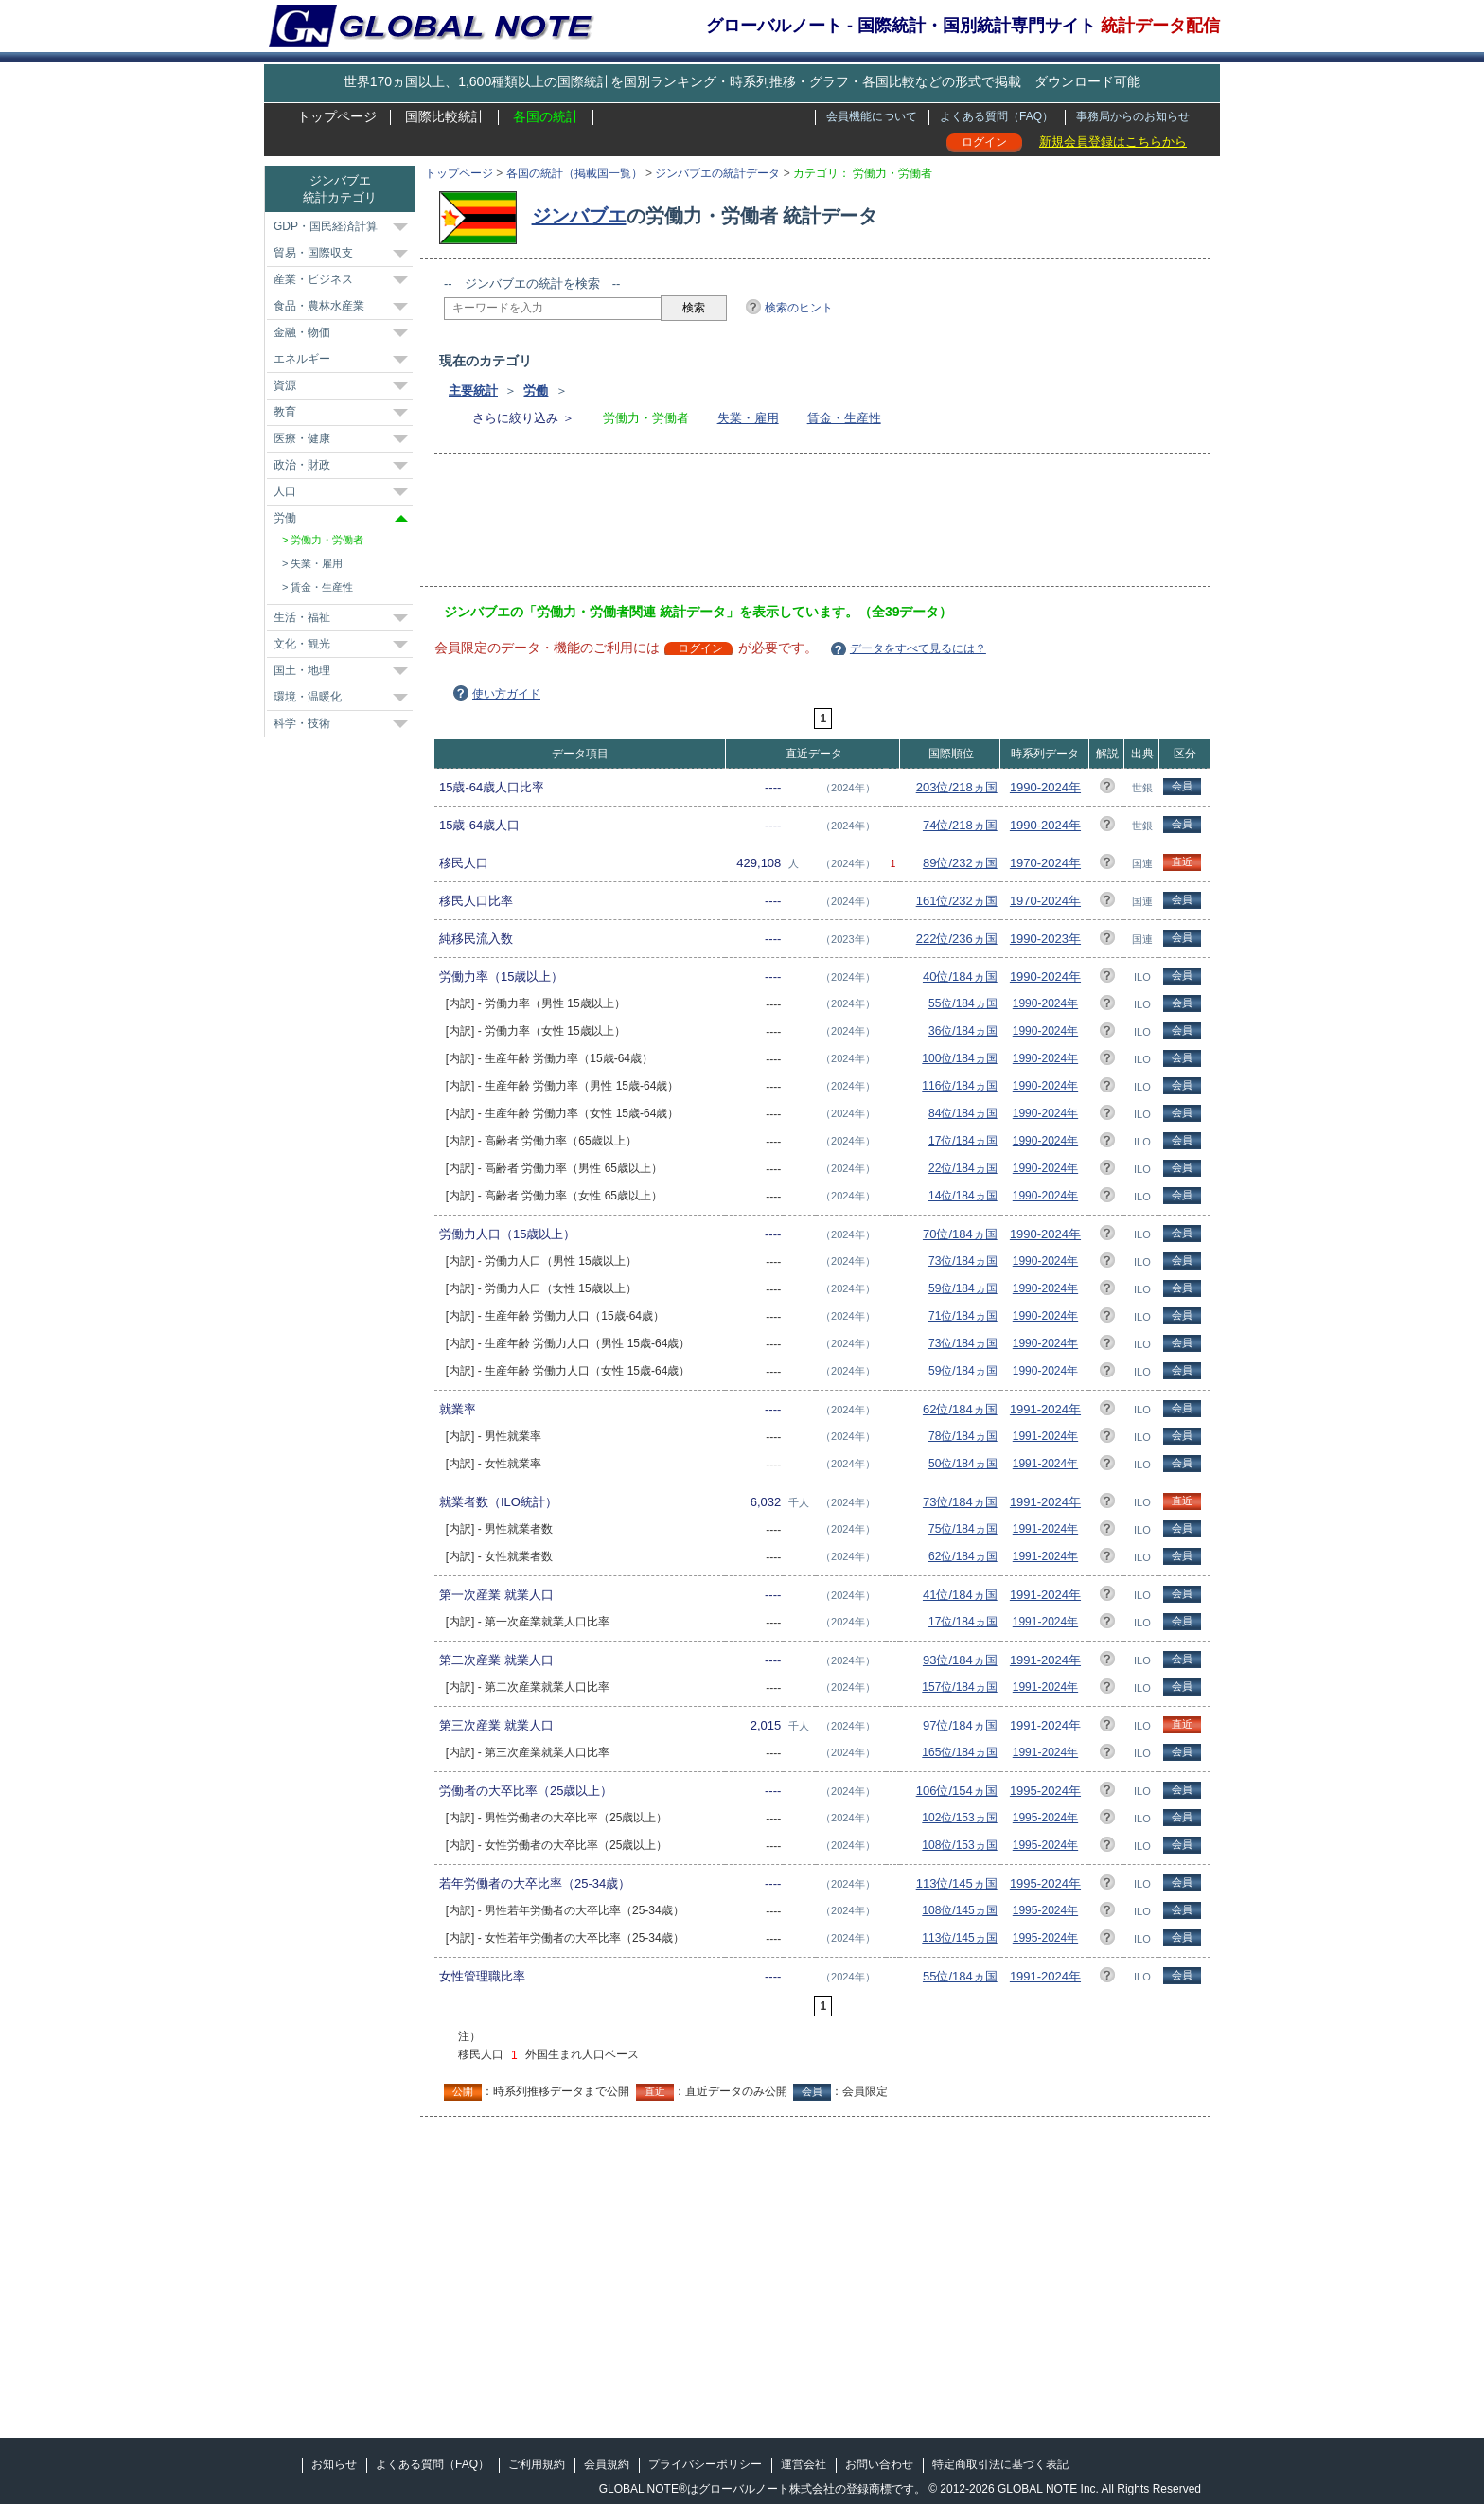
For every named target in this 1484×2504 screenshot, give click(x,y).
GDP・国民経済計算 (326, 226)
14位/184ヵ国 (963, 1195)
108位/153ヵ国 (959, 1845)
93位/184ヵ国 (960, 1660)
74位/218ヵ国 (960, 825)
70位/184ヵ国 (960, 1234)
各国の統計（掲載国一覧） (574, 173)
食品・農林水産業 (319, 305)
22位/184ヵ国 (963, 1168)
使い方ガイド (506, 694)
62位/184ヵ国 (960, 1409)
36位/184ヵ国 (963, 1031)
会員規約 (606, 2464)
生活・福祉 (302, 617)
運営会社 (803, 2464)
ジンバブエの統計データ (717, 173)
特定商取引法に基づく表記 (1000, 2464)
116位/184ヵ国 (959, 1085)
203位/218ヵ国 (957, 787)
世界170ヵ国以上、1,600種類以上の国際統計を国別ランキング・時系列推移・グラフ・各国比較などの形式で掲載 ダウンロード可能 (742, 81)
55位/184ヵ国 (963, 1003)
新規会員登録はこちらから (1113, 141)
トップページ (337, 116)
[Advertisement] (788, 526)
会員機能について (871, 116)
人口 (285, 491)
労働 (535, 390)
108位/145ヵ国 (959, 1910)
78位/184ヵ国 (963, 1436)
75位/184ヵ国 (963, 1529)
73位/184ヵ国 (963, 1261)
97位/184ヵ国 (960, 1725)
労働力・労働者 (327, 539)
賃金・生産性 (844, 418)
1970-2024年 (1045, 863)
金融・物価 (302, 332)
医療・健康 (302, 438)
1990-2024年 (1045, 787)
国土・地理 (302, 670)
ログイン (984, 142)
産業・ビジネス (313, 279)
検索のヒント (799, 307)
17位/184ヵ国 (963, 1140)
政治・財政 (302, 464)
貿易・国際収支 (313, 252)
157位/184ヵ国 (959, 1687)
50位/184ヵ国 (963, 1463)
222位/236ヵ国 (957, 939)
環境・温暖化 (308, 696)
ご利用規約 (536, 2464)
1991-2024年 (1045, 1409)
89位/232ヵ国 (960, 863)
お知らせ (334, 2464)
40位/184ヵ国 (960, 976)
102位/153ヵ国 (959, 1817)
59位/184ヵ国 (963, 1288)
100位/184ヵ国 (959, 1058)
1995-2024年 (1045, 1791)
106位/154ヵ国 (957, 1791)
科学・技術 (302, 723)
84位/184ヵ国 (963, 1113)
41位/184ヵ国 (960, 1595)
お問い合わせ (879, 2464)
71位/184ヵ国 (963, 1316)
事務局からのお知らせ (1133, 116)
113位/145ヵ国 (957, 1883)
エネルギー (302, 358)
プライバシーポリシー (705, 2464)
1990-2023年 (1045, 939)
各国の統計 (546, 116)
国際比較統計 (445, 116)
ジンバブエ (579, 215)
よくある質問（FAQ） (996, 116)
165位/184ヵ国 (959, 1752)
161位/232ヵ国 (957, 901)
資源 (285, 385)
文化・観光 (302, 643)
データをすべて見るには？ (918, 648)
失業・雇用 (748, 418)
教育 (285, 411)
